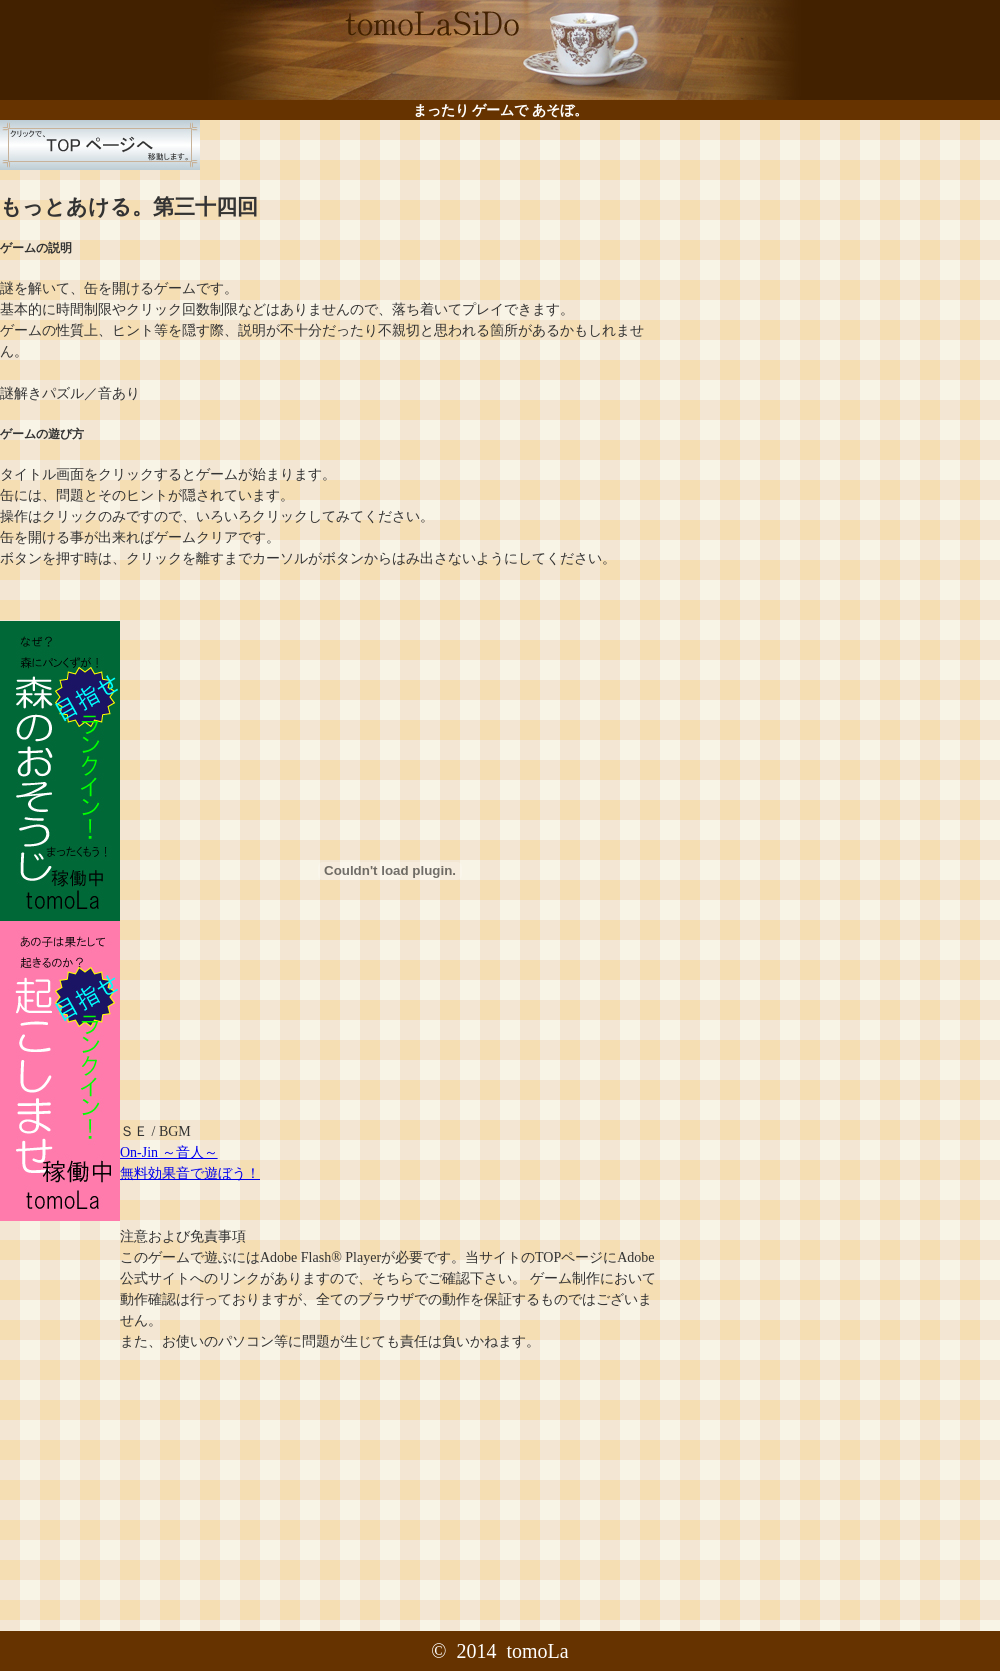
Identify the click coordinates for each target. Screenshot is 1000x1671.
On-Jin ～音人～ (169, 1152)
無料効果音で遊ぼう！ (190, 1173)
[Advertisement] (828, 260)
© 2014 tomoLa (499, 1651)
